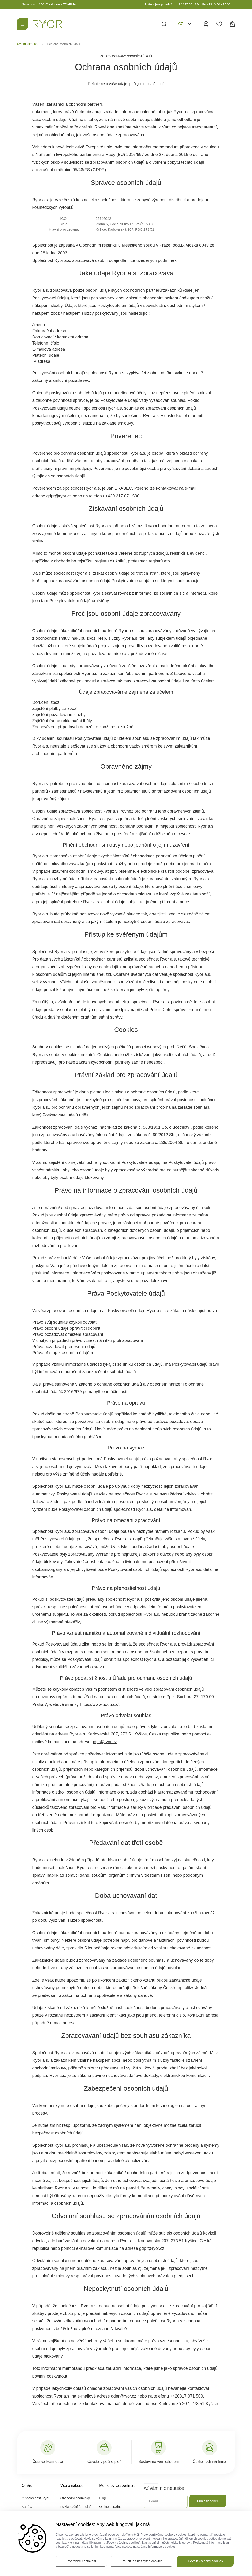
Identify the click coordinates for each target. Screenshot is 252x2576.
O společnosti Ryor (35, 2498)
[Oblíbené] (219, 24)
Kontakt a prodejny (74, 2515)
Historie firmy (31, 2515)
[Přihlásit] (206, 24)
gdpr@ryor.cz (58, 496)
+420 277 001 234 (187, 4)
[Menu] (22, 24)
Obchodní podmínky (75, 2498)
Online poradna (110, 2507)
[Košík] (232, 24)
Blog (102, 2498)
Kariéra (27, 2507)
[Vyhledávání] (164, 24)
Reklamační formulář (75, 2507)
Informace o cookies (161, 2557)
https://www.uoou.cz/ (99, 1704)
